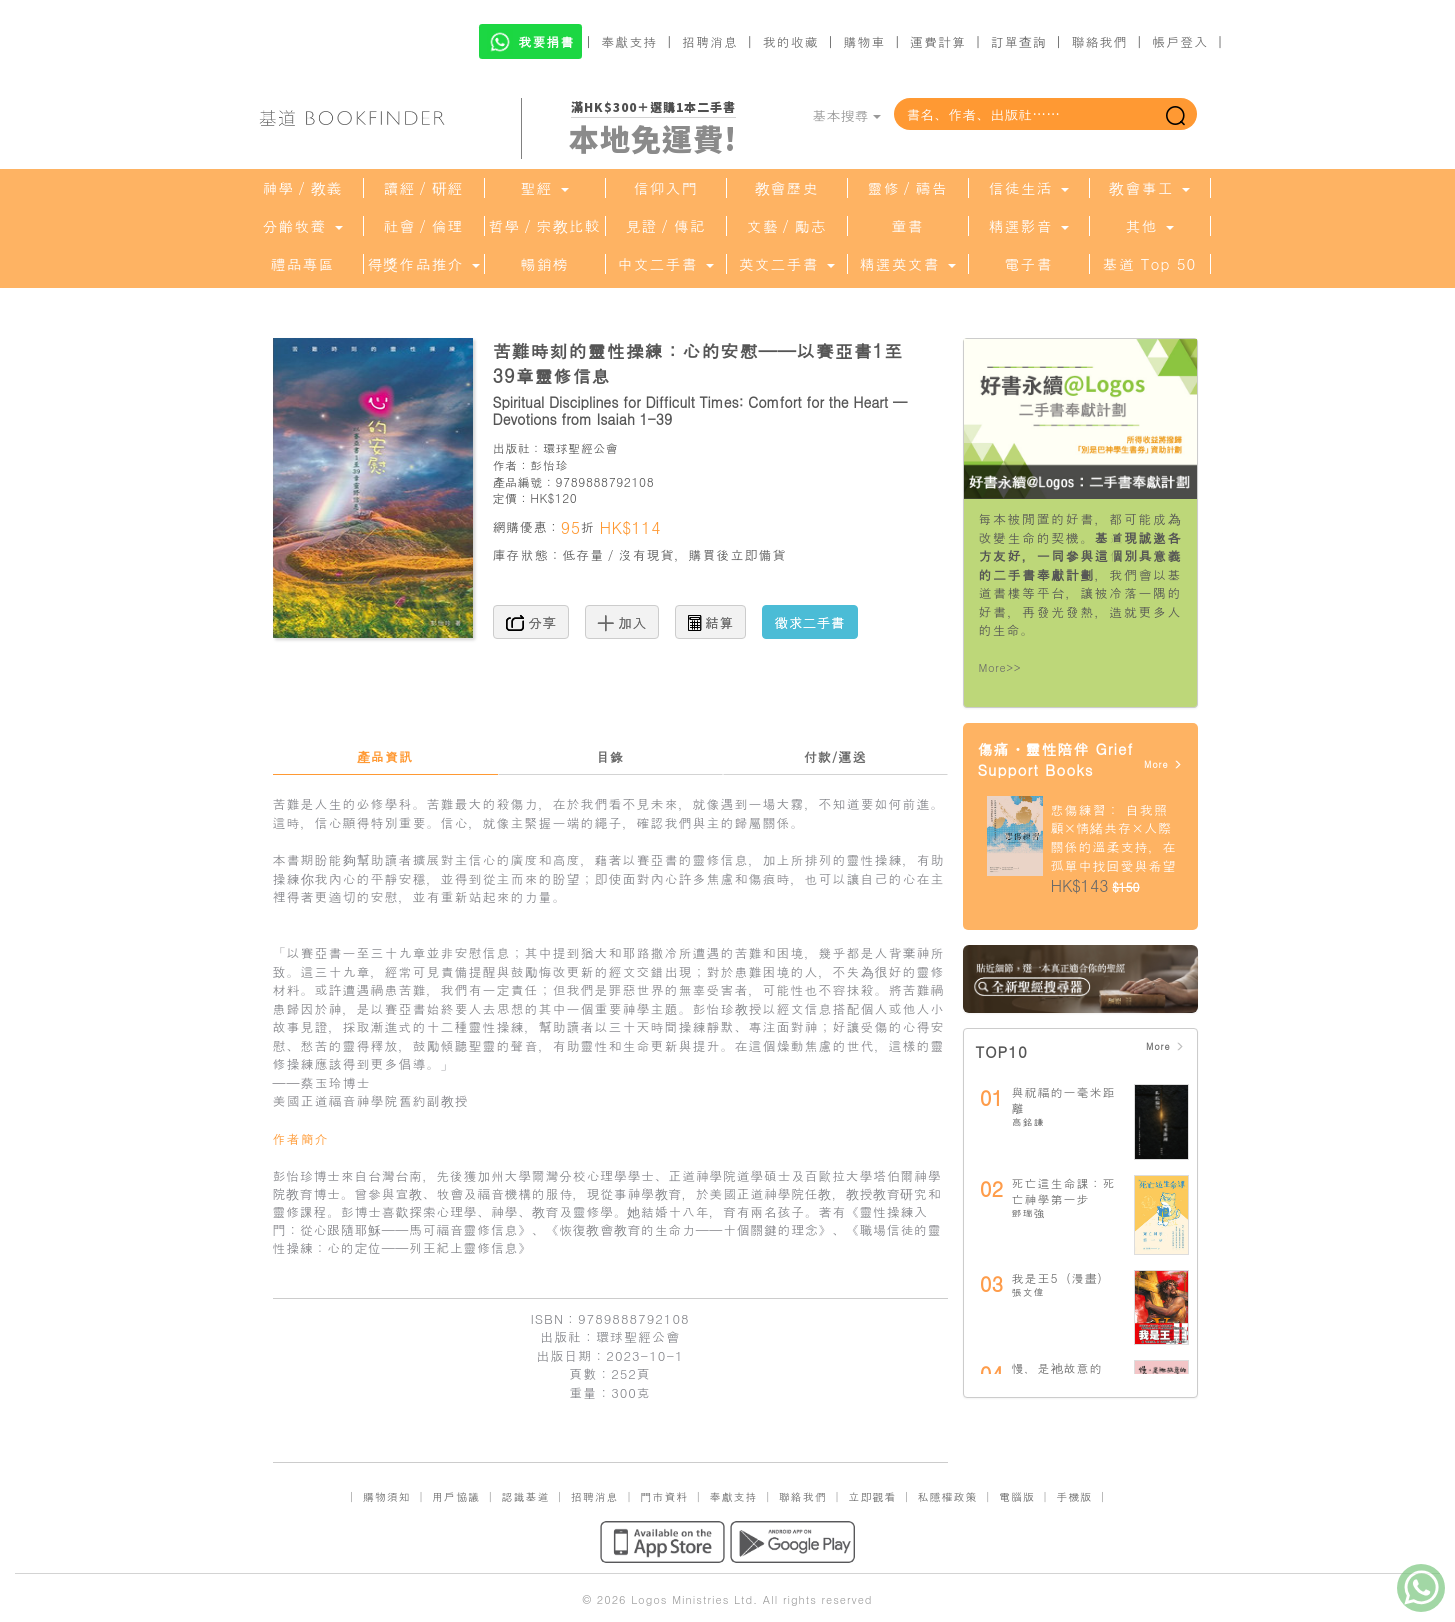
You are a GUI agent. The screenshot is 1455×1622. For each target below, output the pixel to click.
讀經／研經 (424, 188)
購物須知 (387, 1496)
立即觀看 (872, 1496)
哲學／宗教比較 (545, 226)
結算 (711, 622)
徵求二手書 (810, 622)
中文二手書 (665, 264)
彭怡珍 (549, 464)
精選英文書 (907, 264)
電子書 (1029, 264)
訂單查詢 (1019, 41)
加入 (622, 622)
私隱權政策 (948, 1496)
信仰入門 (666, 188)
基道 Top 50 (1149, 264)
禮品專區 (303, 264)
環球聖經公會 (581, 447)
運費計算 (938, 41)
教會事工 (1149, 188)
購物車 (864, 41)
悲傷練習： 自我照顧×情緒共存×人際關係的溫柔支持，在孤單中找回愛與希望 (1114, 837)
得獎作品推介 (423, 264)
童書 (908, 226)
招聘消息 (710, 41)
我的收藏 (791, 41)
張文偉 (1028, 1292)
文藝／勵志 (787, 226)
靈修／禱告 (908, 188)
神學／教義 (303, 188)
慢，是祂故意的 (1057, 1367)
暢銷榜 (545, 264)
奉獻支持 (629, 41)
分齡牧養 (302, 226)
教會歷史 (787, 188)
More (1163, 764)
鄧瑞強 (1028, 1213)
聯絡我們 (1099, 41)
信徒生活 (1028, 188)
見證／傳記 (666, 226)
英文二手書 (786, 264)
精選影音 (1028, 226)
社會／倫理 (424, 226)
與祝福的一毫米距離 (1064, 1099)
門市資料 (664, 1496)
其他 (1149, 226)
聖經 (544, 188)
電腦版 (1017, 1496)
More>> (1000, 667)
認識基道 (525, 1496)
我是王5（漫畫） (1061, 1277)
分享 (531, 622)
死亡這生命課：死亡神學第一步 (1064, 1190)
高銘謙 (1028, 1122)
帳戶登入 (1180, 41)
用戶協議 (456, 1496)
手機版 (1074, 1496)
